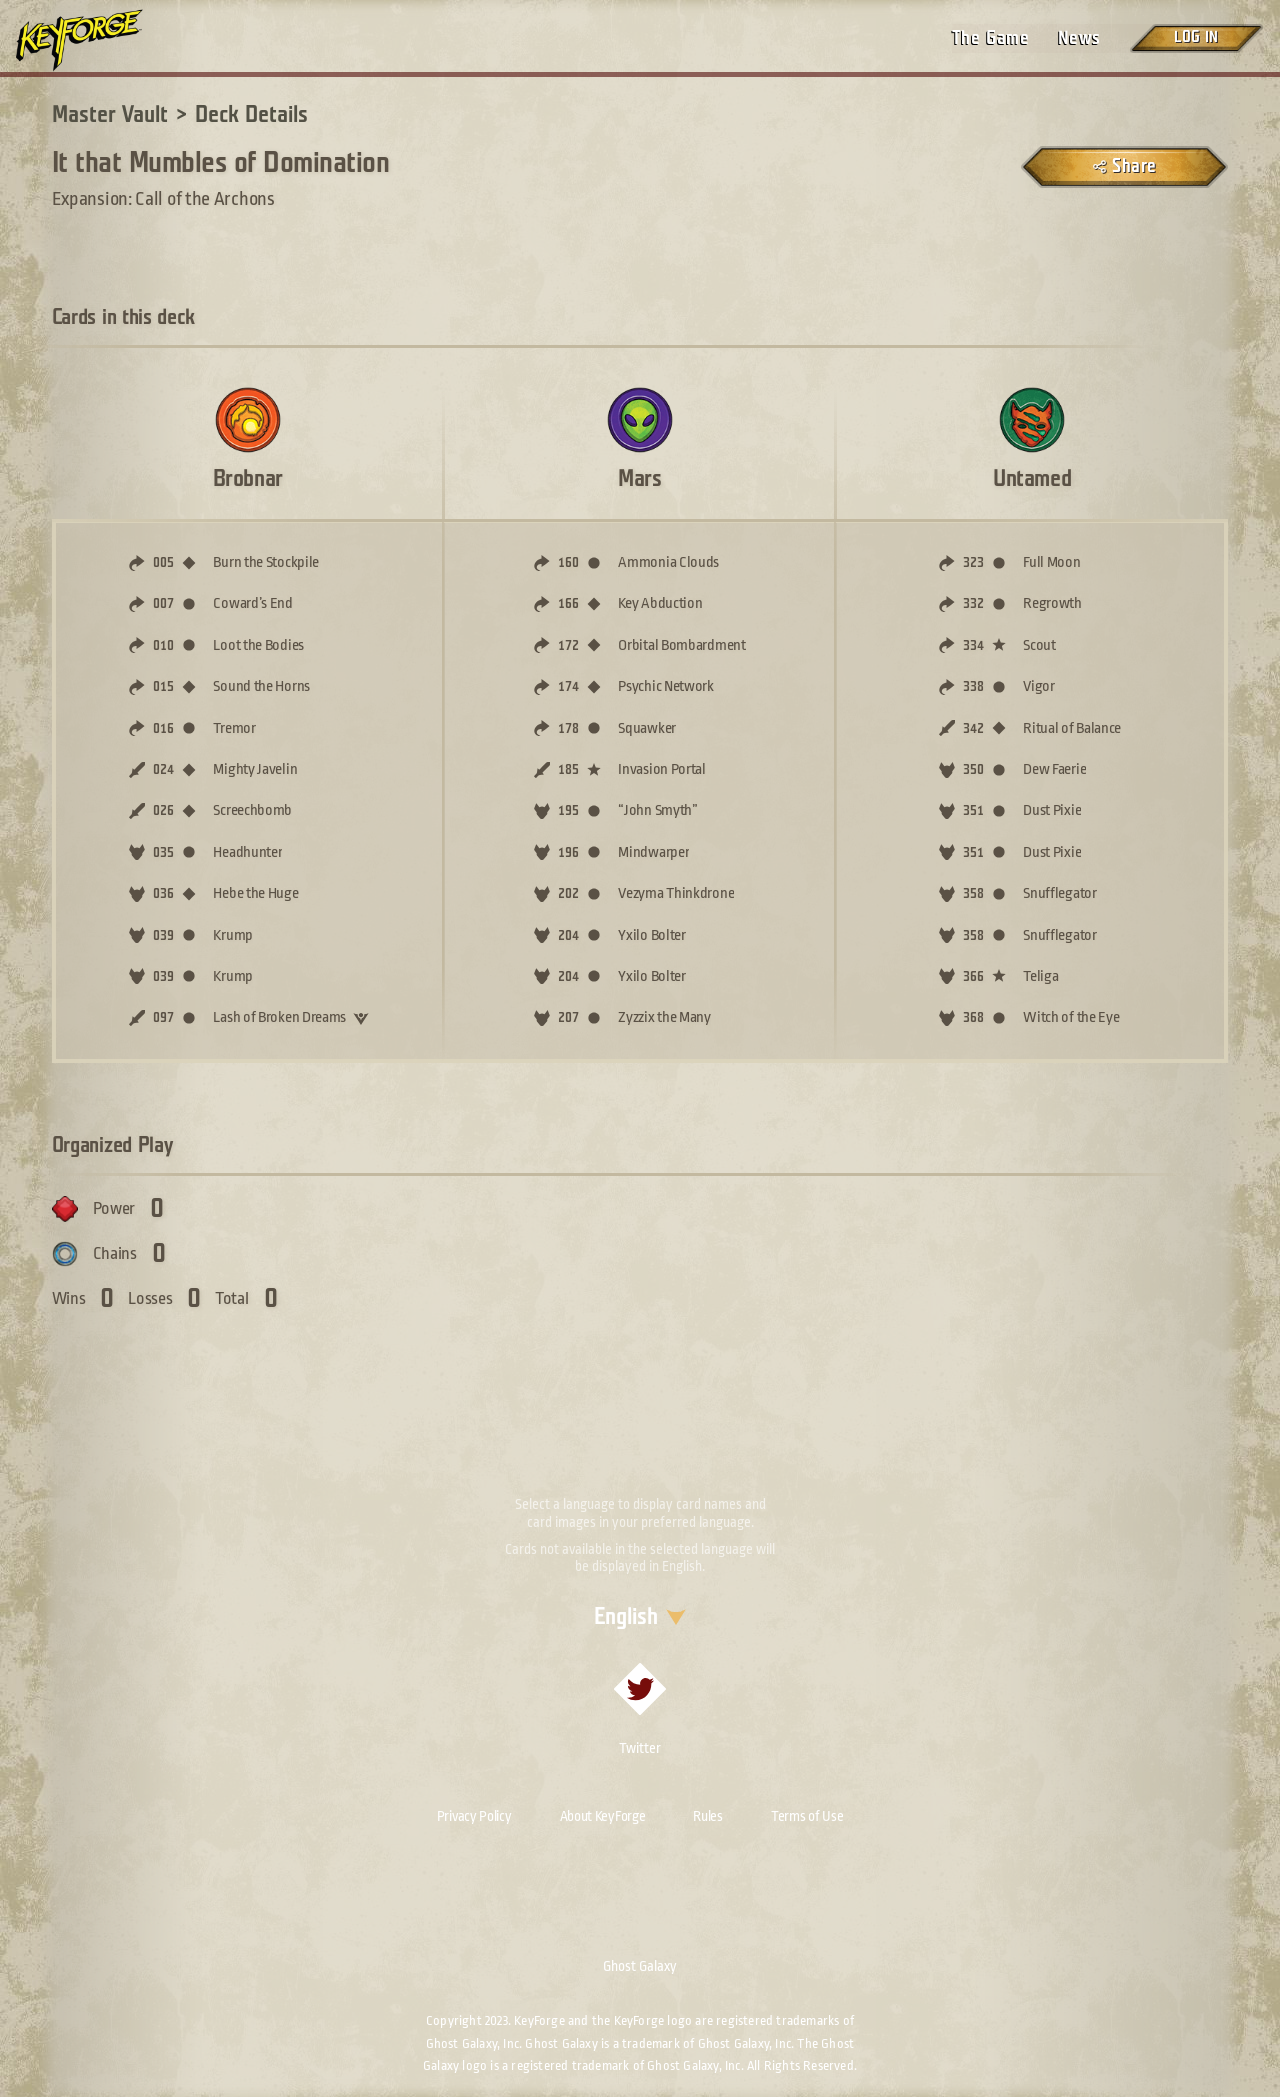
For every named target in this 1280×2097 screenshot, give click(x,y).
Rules (708, 1816)
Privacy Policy (474, 1816)
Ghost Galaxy (640, 1966)
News (1079, 38)
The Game (990, 38)
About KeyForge (603, 1816)
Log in (1196, 37)
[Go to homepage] (96, 40)
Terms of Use (807, 1816)
